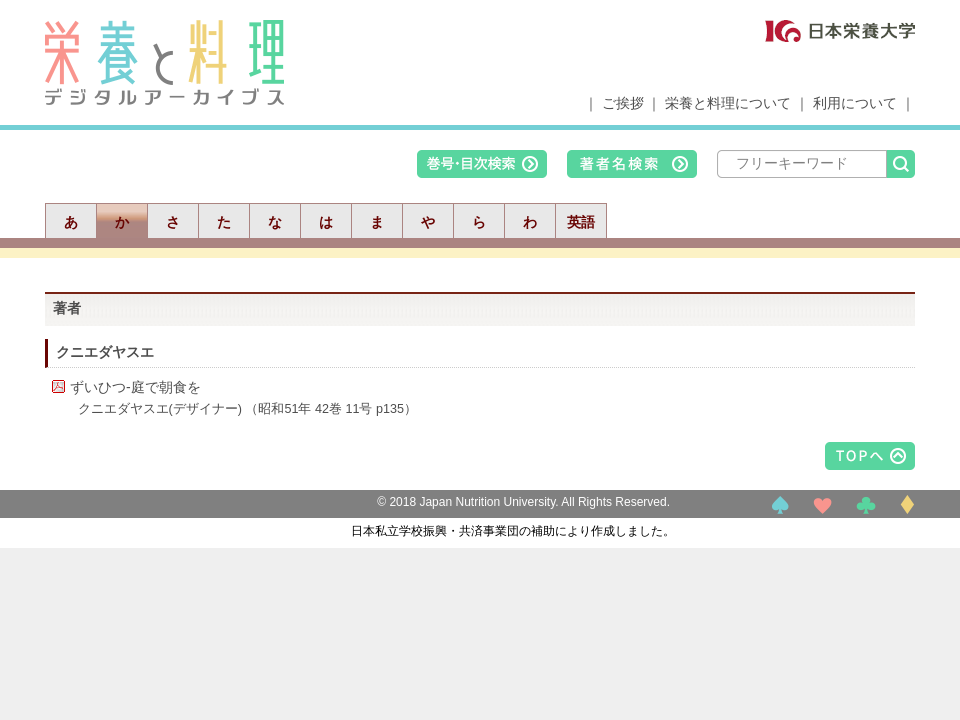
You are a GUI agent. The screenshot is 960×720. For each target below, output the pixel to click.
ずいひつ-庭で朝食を (135, 387)
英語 (581, 222)
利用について (855, 103)
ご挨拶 (623, 103)
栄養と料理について (728, 103)
